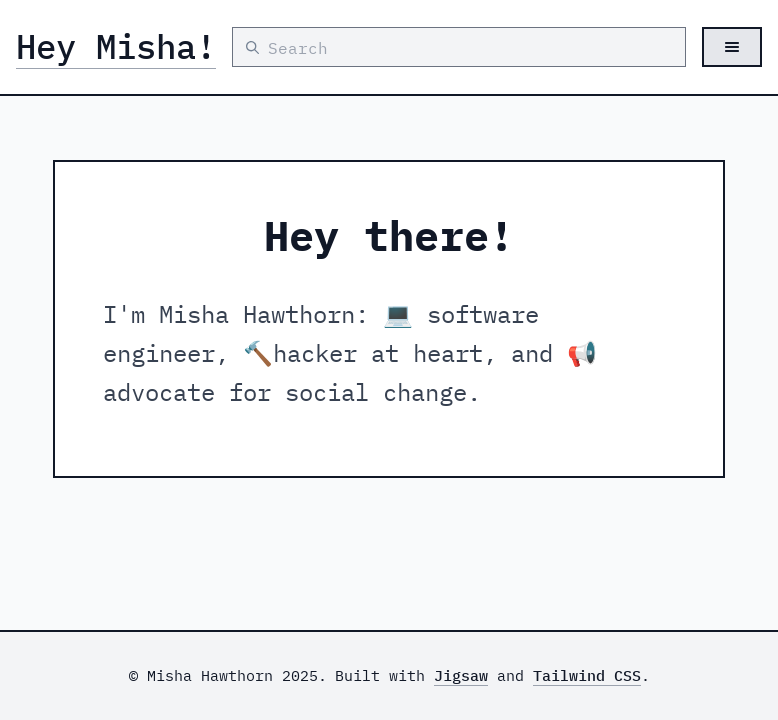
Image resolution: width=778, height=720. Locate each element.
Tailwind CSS (587, 675)
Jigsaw (461, 675)
